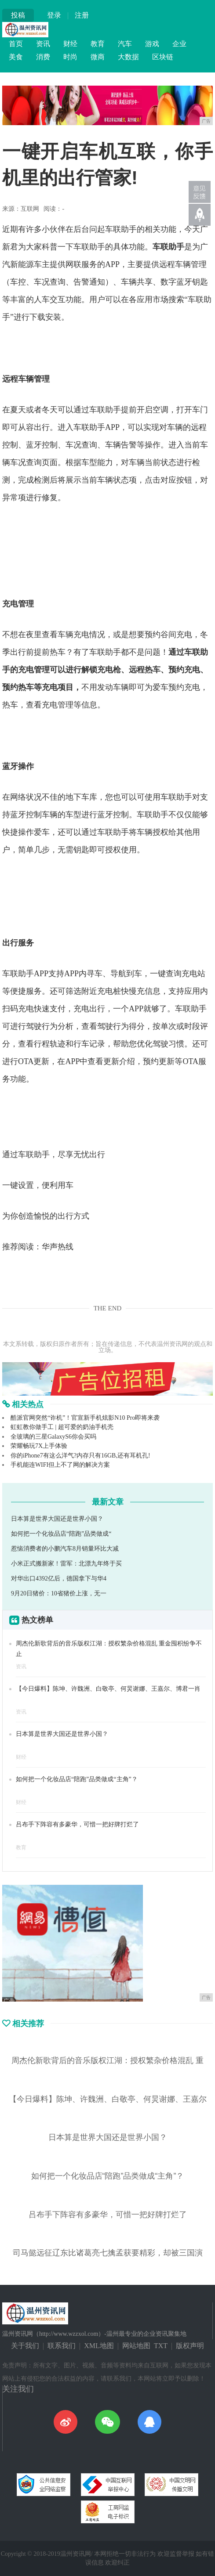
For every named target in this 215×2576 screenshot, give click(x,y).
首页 (16, 43)
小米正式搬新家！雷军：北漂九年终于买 (66, 1563)
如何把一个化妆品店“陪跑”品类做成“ (61, 1533)
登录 (54, 15)
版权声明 (190, 2345)
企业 (179, 43)
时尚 (70, 57)
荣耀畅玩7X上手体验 (39, 1446)
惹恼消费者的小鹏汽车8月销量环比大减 (65, 1548)
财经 (70, 43)
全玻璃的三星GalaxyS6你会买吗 (53, 1436)
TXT (161, 2345)
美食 (16, 57)
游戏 (152, 43)
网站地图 (136, 2345)
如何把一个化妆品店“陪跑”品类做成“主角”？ (77, 1779)
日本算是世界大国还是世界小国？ (57, 1518)
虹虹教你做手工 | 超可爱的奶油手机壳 (62, 1427)
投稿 (18, 15)
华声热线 (57, 1246)
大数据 (128, 57)
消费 (43, 57)
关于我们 (25, 2345)
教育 (98, 43)
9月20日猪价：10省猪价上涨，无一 (58, 1593)
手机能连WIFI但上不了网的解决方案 (60, 1464)
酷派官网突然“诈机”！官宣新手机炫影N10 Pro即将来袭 (85, 1417)
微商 (98, 57)
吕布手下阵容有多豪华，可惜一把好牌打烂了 (77, 1824)
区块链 (162, 57)
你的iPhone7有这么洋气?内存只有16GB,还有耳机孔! (80, 1455)
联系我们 (61, 2345)
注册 (82, 15)
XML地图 (99, 2345)
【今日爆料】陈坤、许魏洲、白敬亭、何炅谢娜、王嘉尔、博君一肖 (108, 1688)
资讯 (43, 43)
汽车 (125, 43)
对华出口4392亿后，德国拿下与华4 (58, 1578)
